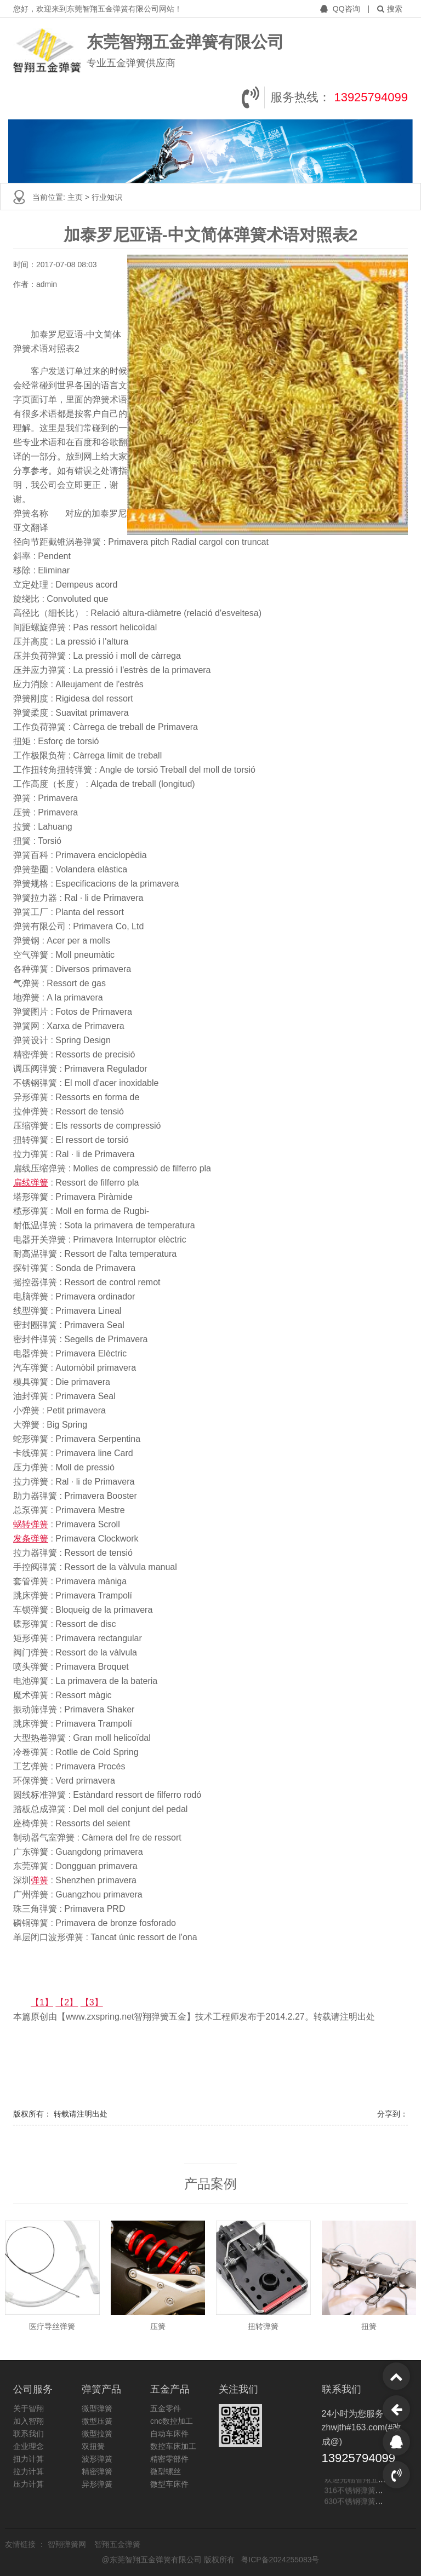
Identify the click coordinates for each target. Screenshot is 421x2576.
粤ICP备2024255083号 (280, 2559)
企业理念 (28, 2446)
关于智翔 (28, 2408)
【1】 (42, 2002)
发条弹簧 (30, 1538)
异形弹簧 (97, 2484)
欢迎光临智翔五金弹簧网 (367, 2479)
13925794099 (371, 97)
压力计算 (28, 2484)
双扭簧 (93, 2446)
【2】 (66, 2002)
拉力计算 (28, 2471)
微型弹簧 (97, 2408)
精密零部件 (169, 2458)
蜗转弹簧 (30, 1524)
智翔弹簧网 (68, 2544)
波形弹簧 (97, 2458)
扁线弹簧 (30, 1182)
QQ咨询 (341, 8)
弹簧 (39, 1880)
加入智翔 (28, 2421)
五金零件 (165, 2408)
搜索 (389, 8)
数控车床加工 (173, 2446)
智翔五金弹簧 (117, 2544)
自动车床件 (169, 2433)
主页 (76, 197)
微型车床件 (169, 2484)
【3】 (92, 2002)
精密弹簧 (97, 2471)
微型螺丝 (165, 2471)
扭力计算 (28, 2458)
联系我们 (28, 2433)
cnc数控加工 (171, 2421)
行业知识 (107, 197)
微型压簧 (97, 2421)
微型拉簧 (97, 2433)
